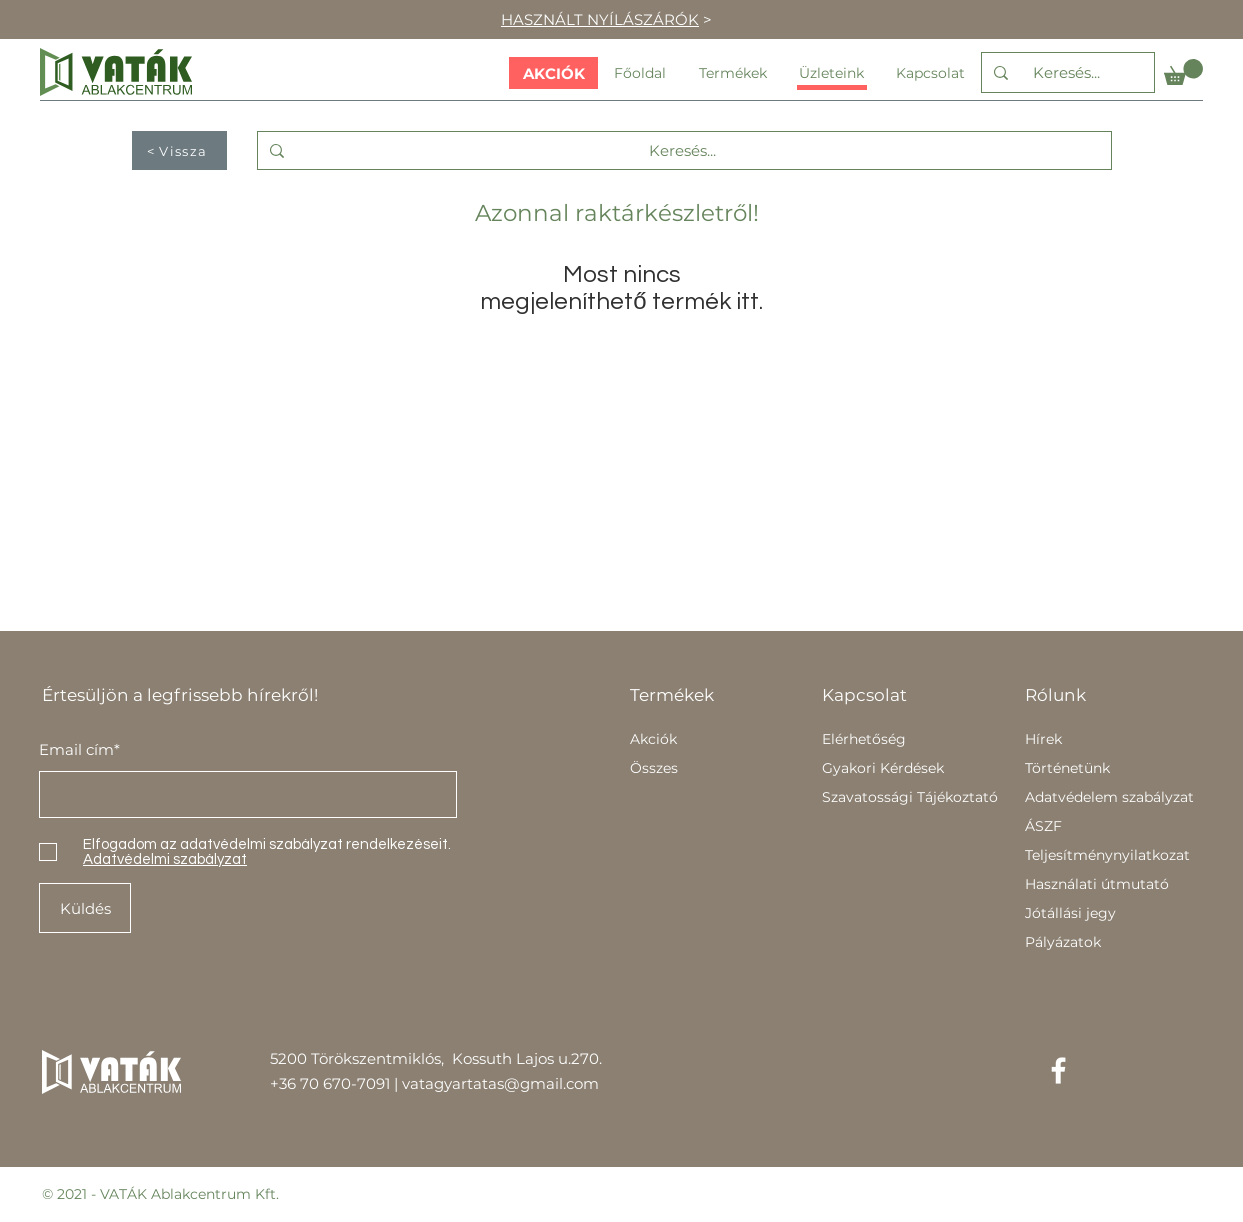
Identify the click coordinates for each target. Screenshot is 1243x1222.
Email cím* (79, 749)
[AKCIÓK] (553, 73)
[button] (1183, 72)
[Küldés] (85, 908)
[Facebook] (1058, 1070)
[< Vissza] (179, 150)
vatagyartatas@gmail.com (500, 1083)
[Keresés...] (1066, 72)
